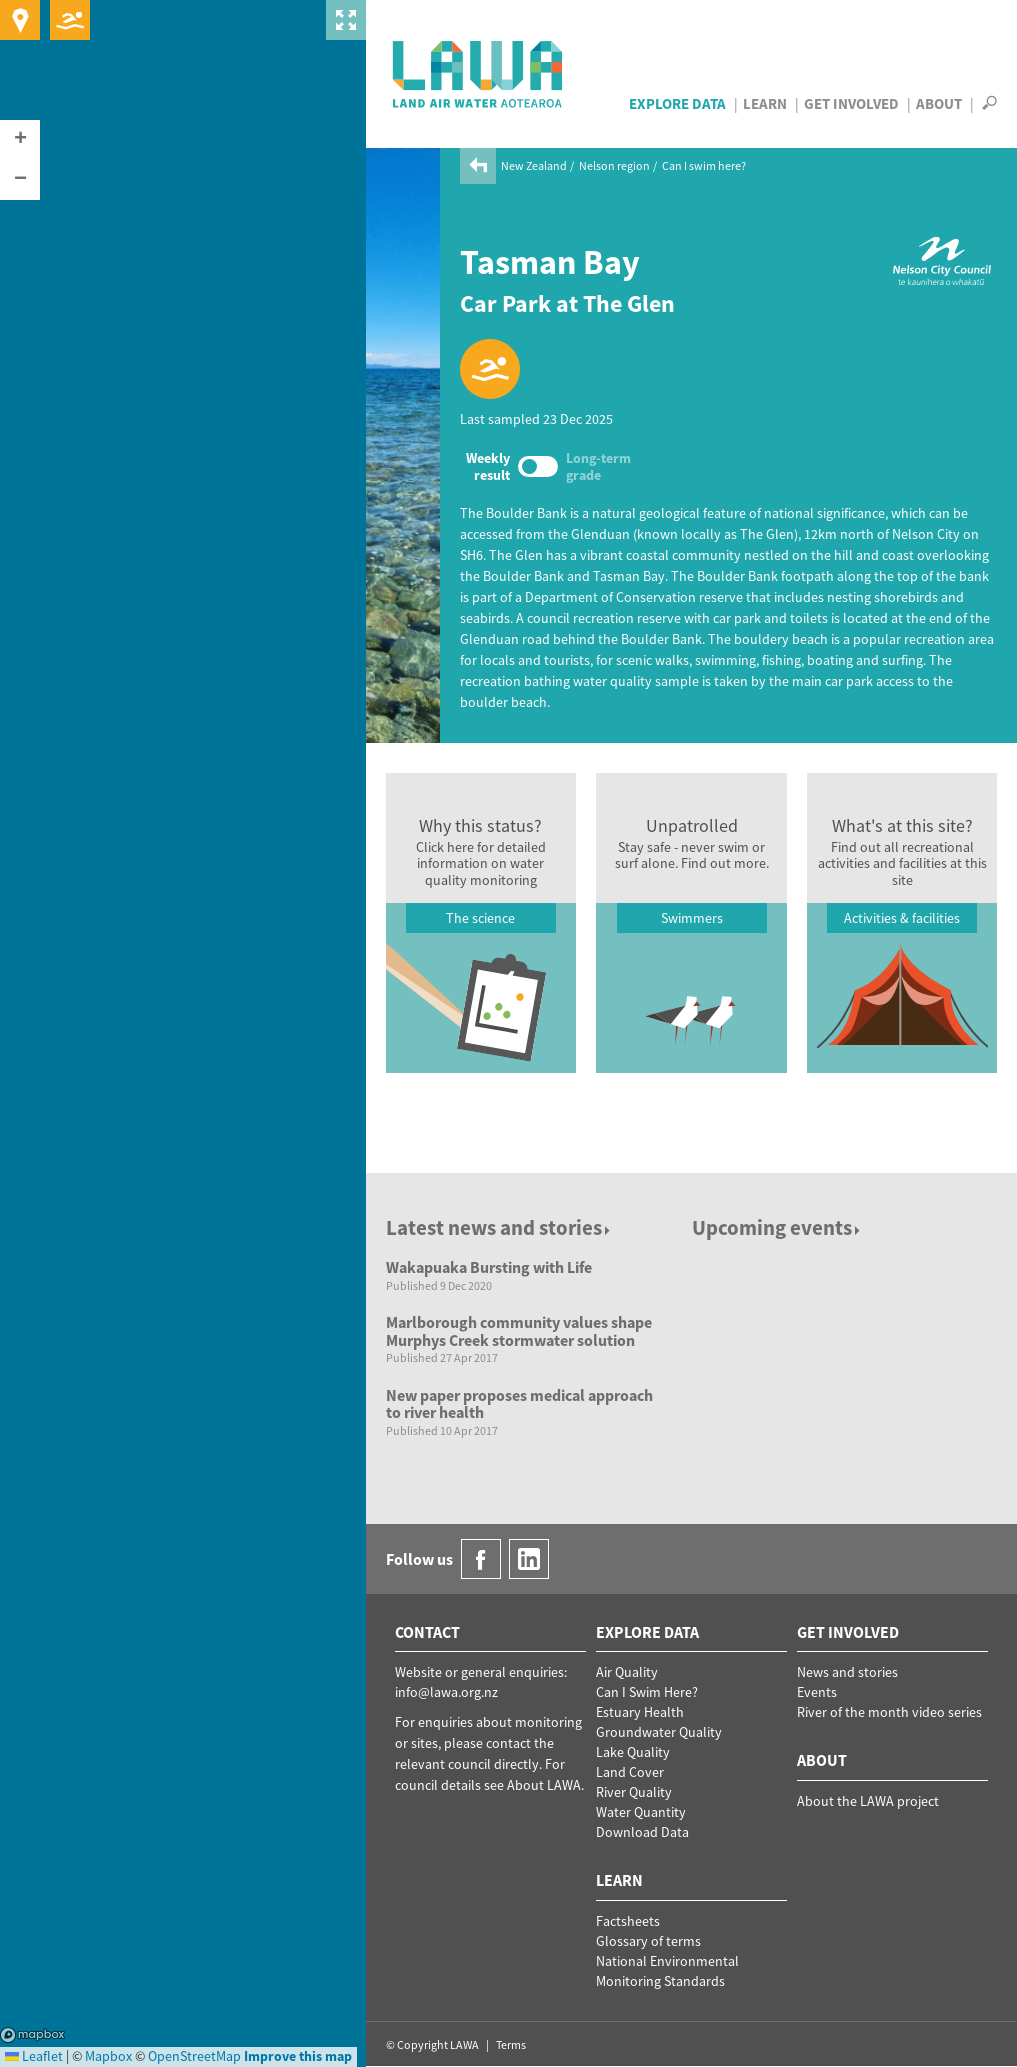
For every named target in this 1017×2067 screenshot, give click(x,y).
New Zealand (534, 165)
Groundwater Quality (659, 1732)
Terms (511, 2044)
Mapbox (32, 2035)
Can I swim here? (704, 165)
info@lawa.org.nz (446, 1692)
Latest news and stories (499, 1227)
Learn (765, 103)
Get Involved (851, 103)
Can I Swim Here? (647, 1692)
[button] (20, 140)
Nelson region (614, 165)
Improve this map (298, 2056)
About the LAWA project (868, 1801)
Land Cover (630, 1772)
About (939, 103)
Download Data (642, 1832)
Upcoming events (777, 1227)
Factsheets (628, 1921)
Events (817, 1692)
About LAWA (544, 1785)
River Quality (634, 1792)
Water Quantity (641, 1812)
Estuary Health (640, 1712)
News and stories (847, 1672)
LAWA (478, 74)
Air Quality (627, 1672)
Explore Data (677, 103)
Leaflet (34, 2056)
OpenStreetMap (194, 2056)
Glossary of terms (648, 1941)
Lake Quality (633, 1752)
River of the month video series (889, 1712)
